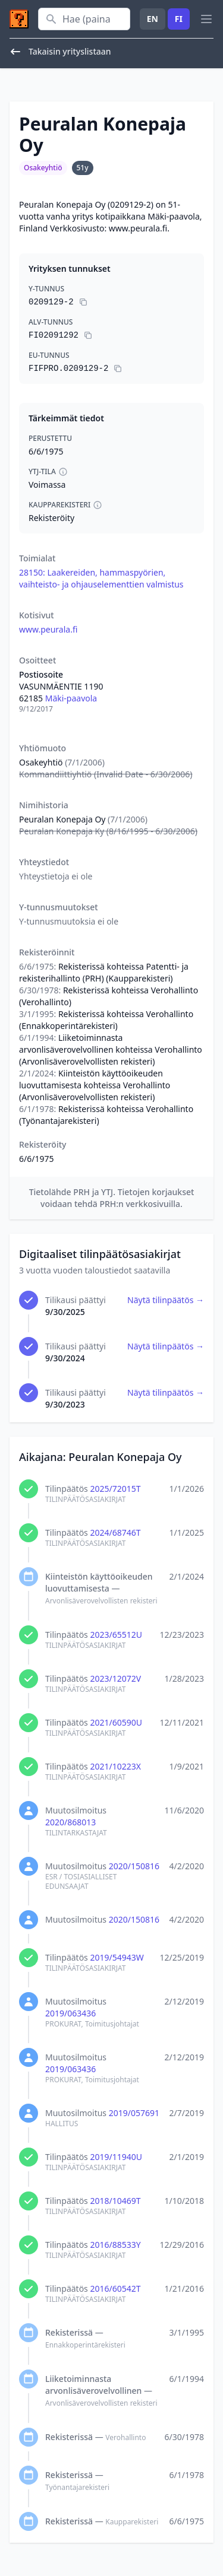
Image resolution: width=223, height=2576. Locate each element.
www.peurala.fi (48, 629)
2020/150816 (134, 1866)
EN (152, 18)
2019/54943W (116, 1957)
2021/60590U (116, 1722)
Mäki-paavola (71, 698)
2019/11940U (116, 2156)
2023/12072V (115, 1678)
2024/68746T (115, 1532)
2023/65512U (116, 1634)
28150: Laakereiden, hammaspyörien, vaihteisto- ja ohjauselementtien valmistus (101, 578)
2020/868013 (70, 1822)
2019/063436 (70, 2013)
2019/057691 (134, 2112)
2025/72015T (115, 1488)
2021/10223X (115, 1766)
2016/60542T (115, 2288)
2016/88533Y (115, 2244)
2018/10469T (115, 2200)
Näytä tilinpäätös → (165, 1300)
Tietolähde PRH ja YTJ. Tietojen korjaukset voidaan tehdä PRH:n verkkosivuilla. (111, 1197)
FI (179, 18)
